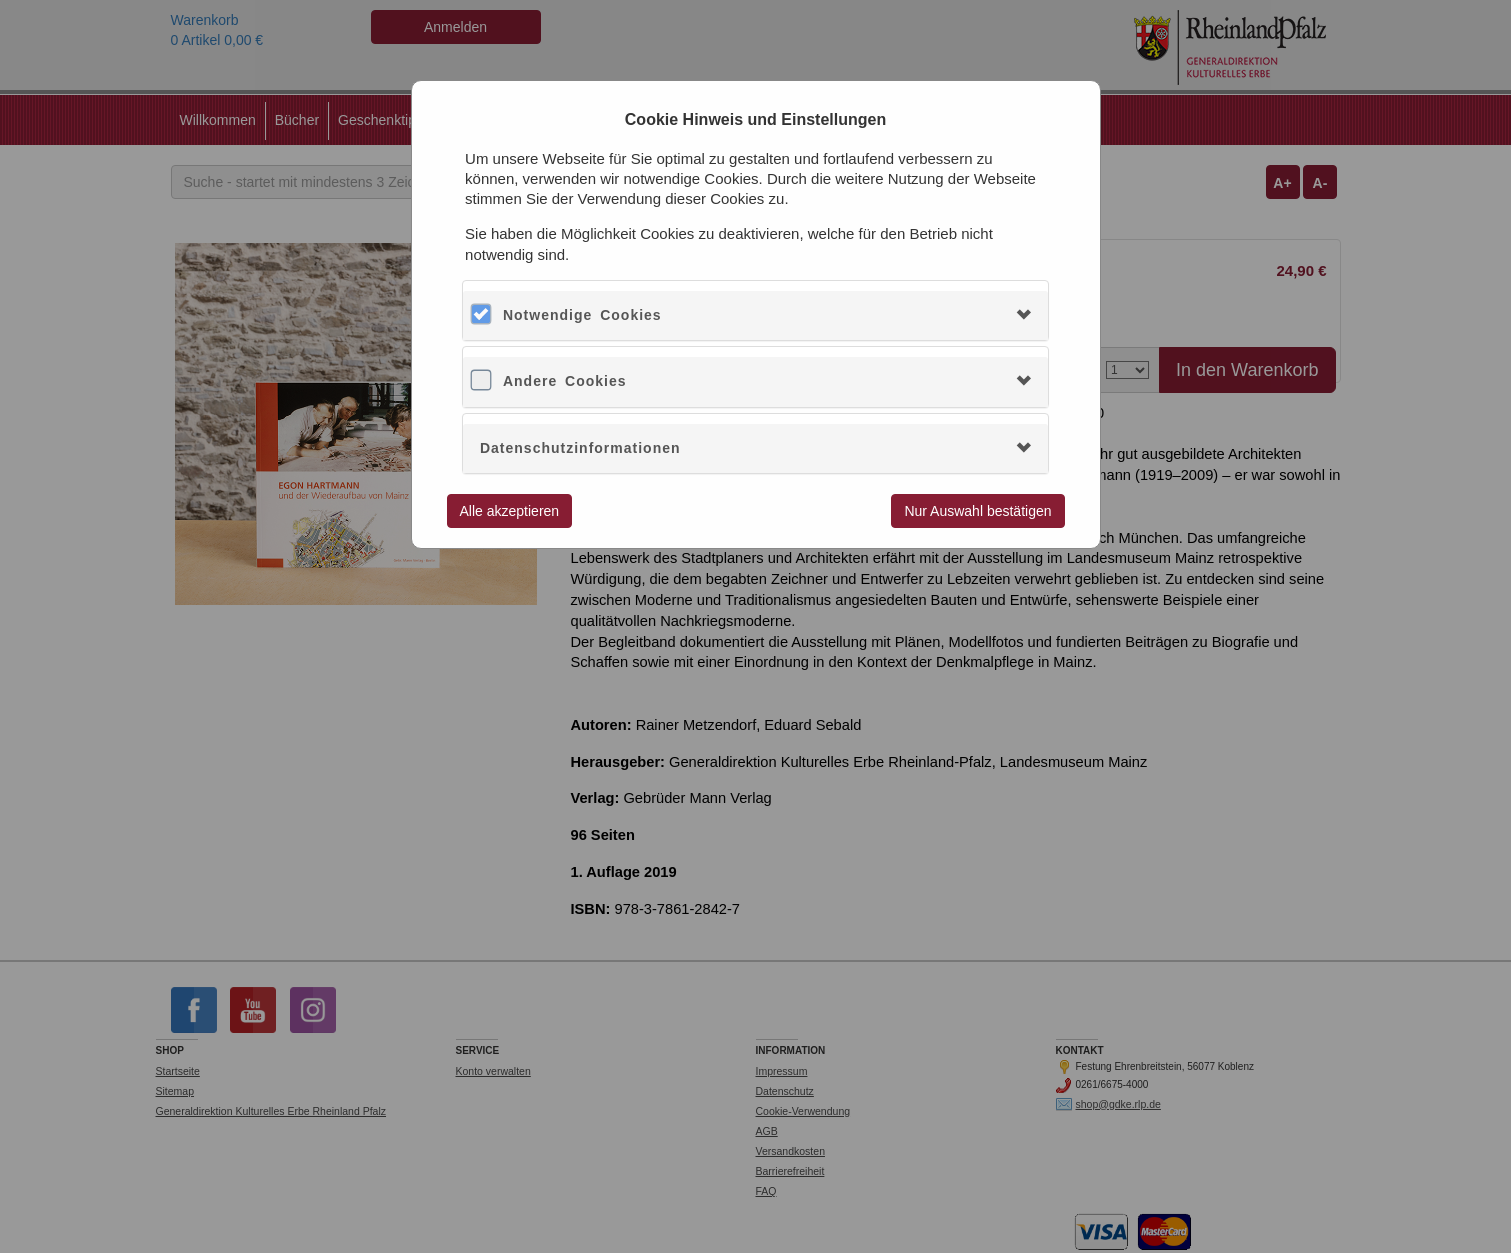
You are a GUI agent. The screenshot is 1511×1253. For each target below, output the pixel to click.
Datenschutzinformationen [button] (580, 448)
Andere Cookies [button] (565, 381)
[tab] (755, 315)
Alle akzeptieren (510, 511)
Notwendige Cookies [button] (582, 315)
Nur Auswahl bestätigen (977, 511)
